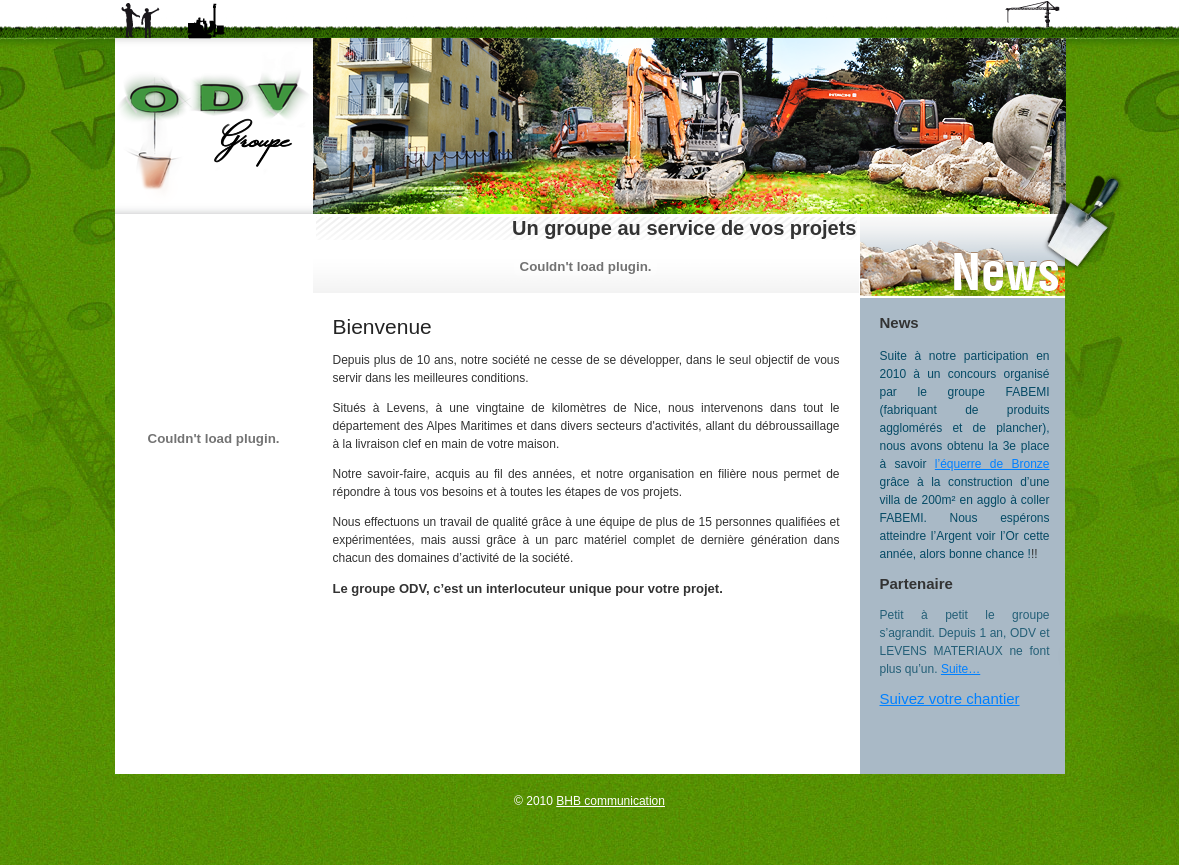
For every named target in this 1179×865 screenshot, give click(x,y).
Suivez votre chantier (950, 698)
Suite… (960, 669)
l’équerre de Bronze (992, 464)
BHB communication (610, 801)
